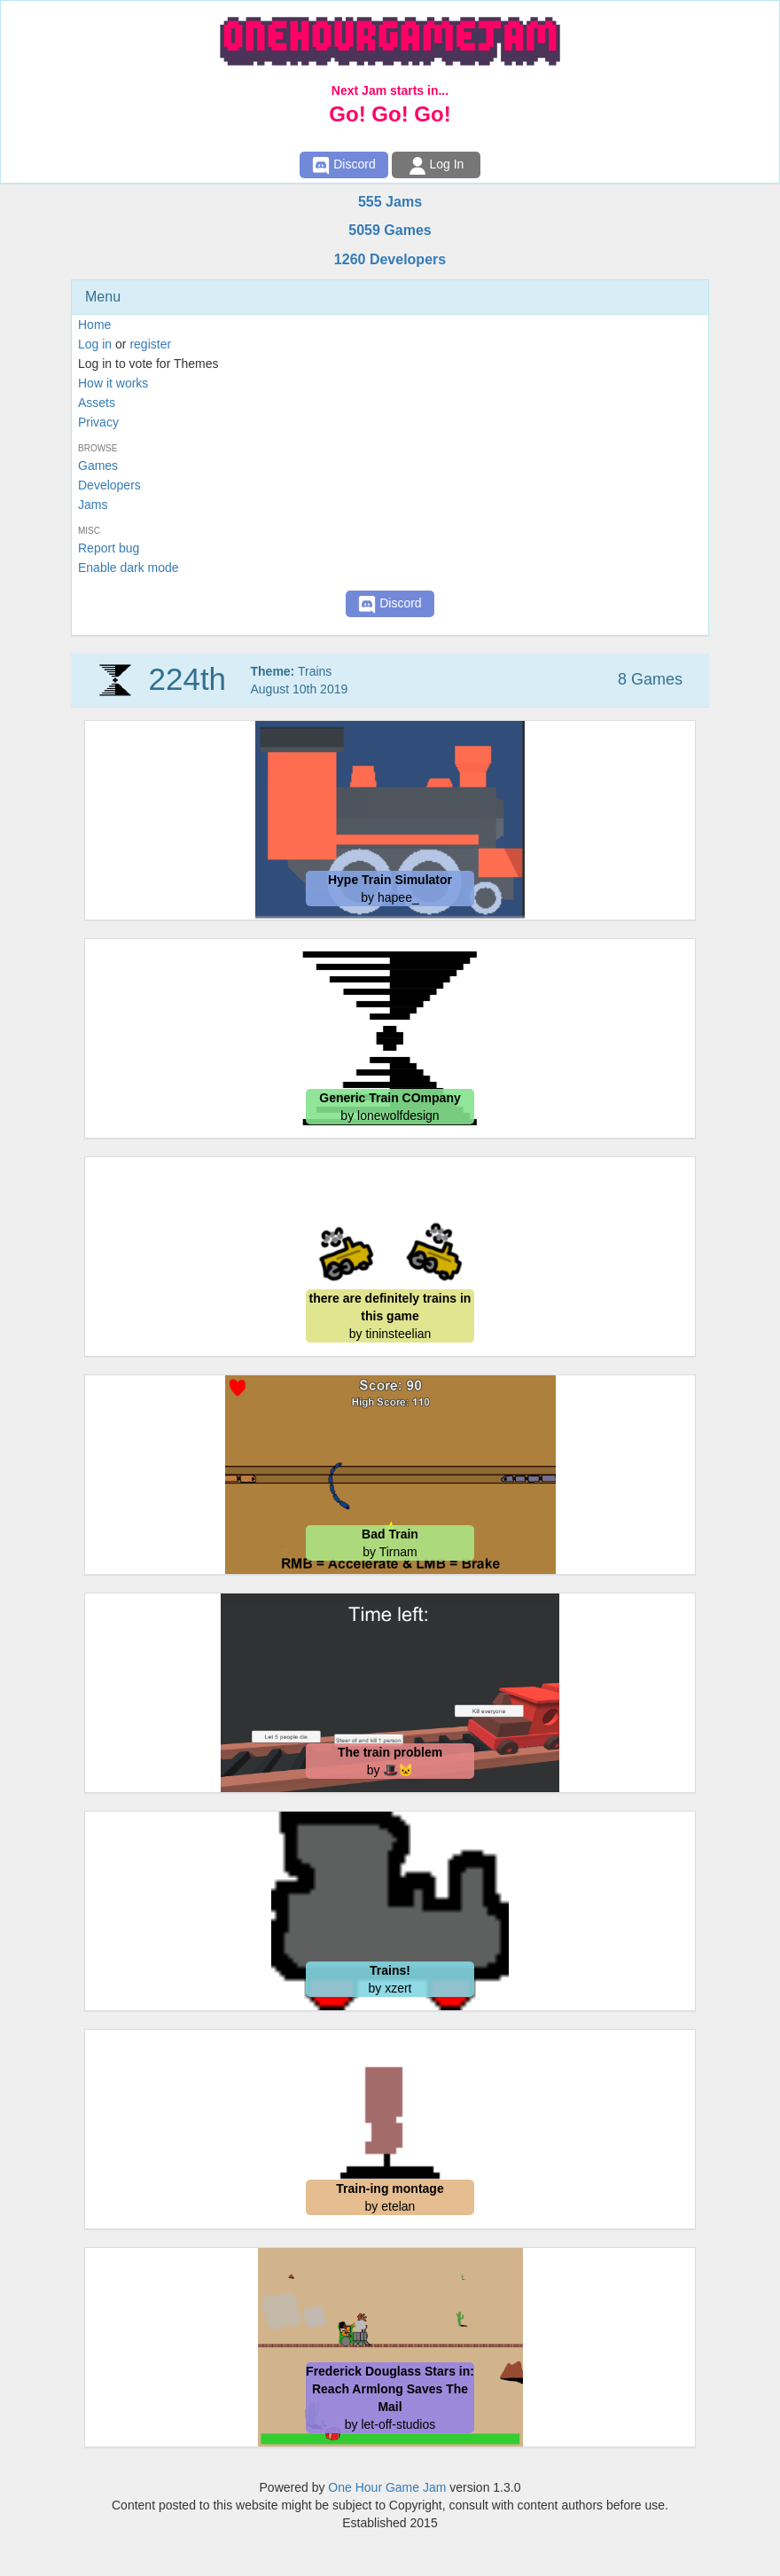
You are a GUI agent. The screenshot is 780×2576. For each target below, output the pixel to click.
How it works (113, 383)
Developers (109, 485)
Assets (96, 402)
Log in (95, 344)
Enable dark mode (128, 567)
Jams (92, 504)
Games (98, 465)
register (150, 344)
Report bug (108, 548)
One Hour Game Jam (387, 2487)
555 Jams (390, 201)
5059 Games (389, 230)
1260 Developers (390, 259)
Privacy (98, 422)
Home (94, 324)
